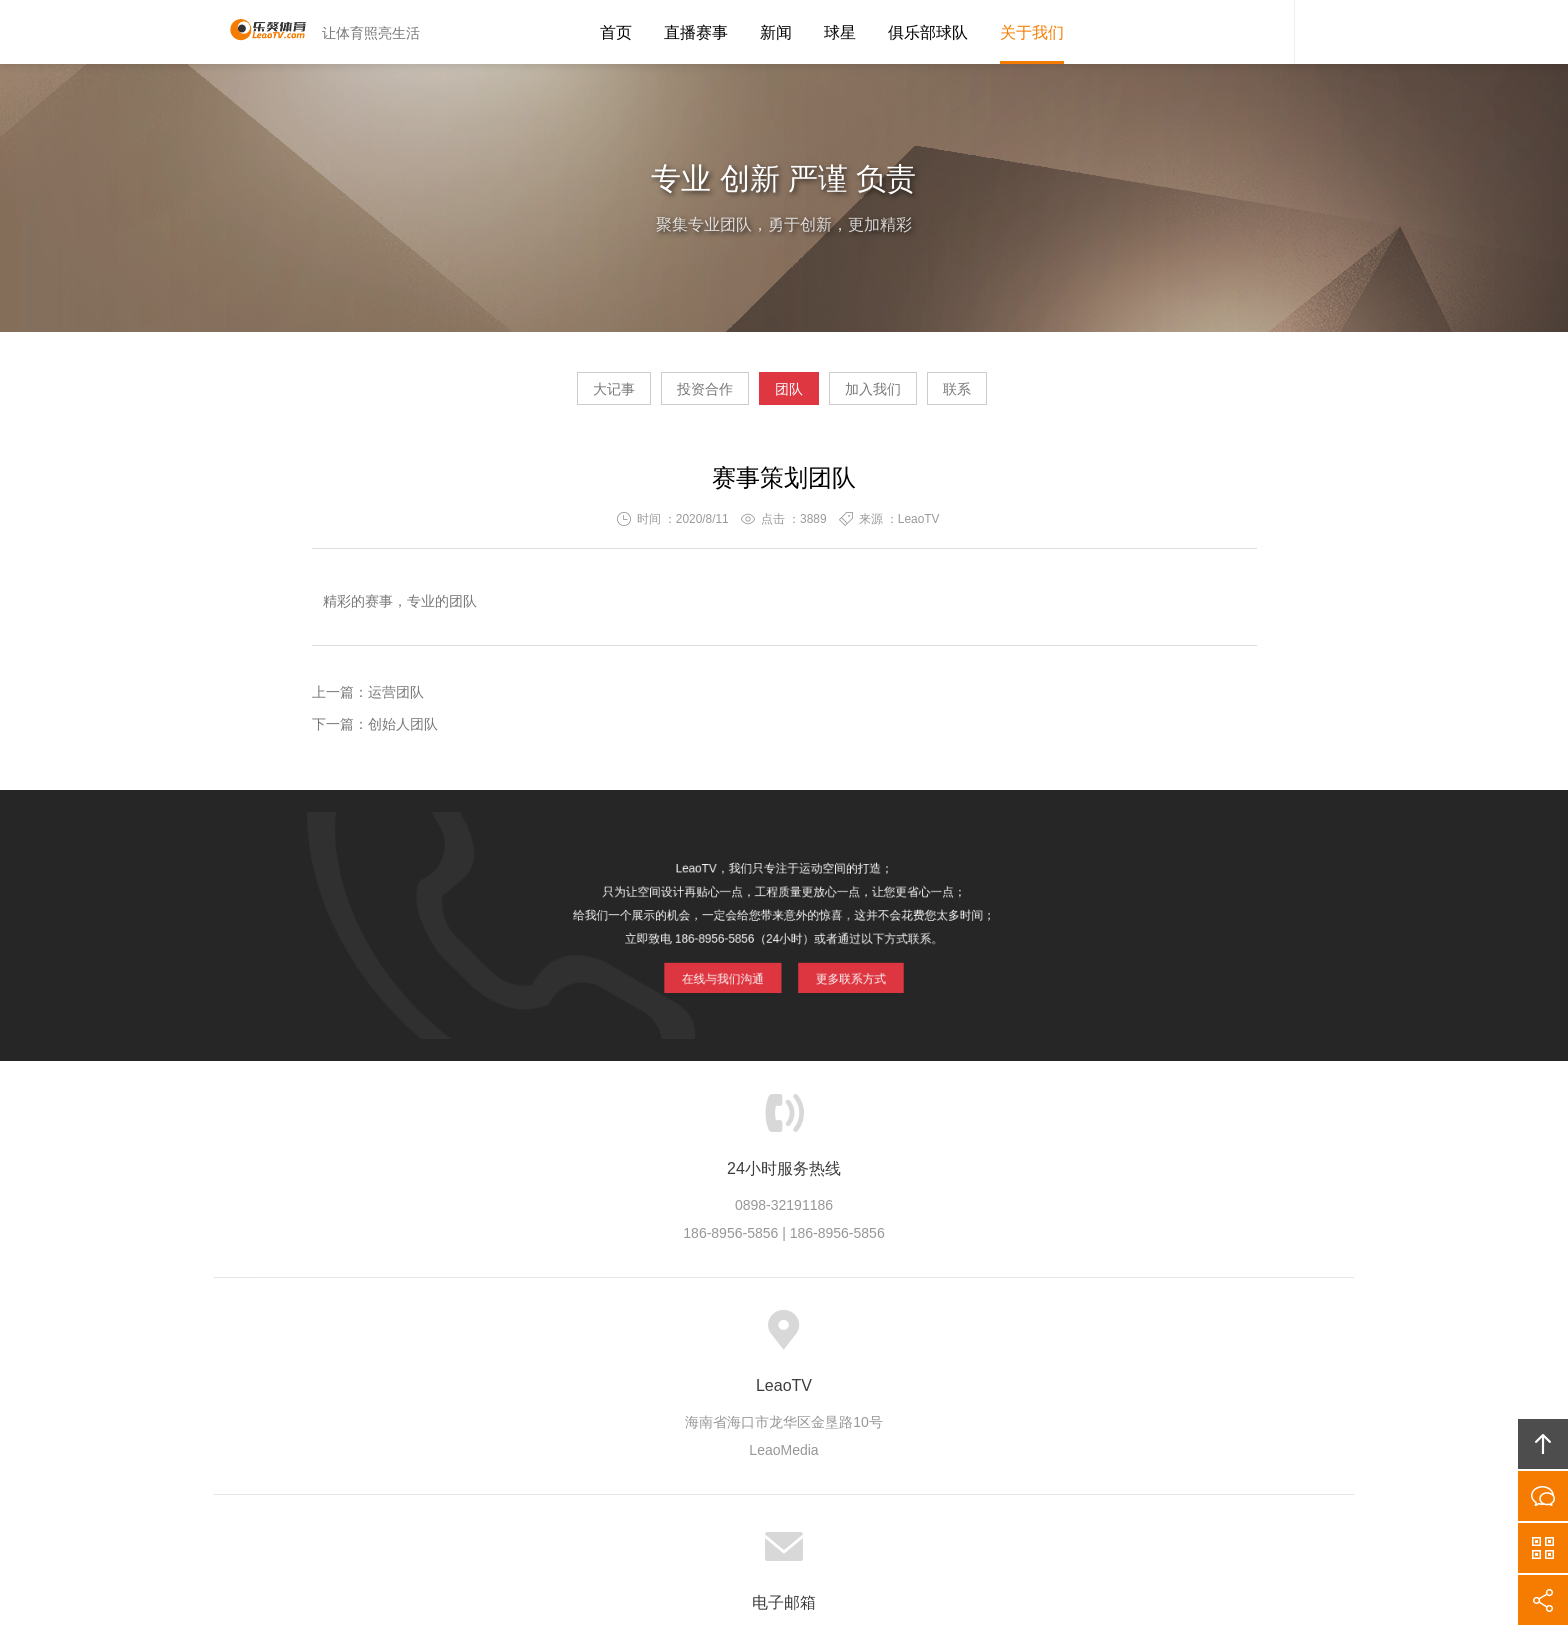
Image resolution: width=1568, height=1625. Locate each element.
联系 (1033, 396)
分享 (1543, 1600)
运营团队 (396, 700)
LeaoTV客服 (1264, 32)
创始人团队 (403, 732)
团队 (789, 396)
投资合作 (667, 396)
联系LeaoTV (980, 1340)
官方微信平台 (1543, 1548)
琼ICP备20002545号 (818, 1499)
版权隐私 (784, 1340)
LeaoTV (259, 32)
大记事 (538, 396)
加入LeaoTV (877, 1340)
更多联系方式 (848, 972)
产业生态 (619, 1340)
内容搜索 (1324, 32)
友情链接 (1074, 1340)
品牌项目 (702, 1340)
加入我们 (911, 396)
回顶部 (1543, 1444)
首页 (616, 32)
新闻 (776, 32)
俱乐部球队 (928, 32)
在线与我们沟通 (724, 972)
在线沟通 (1543, 1496)
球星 (840, 32)
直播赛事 (696, 32)
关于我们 (1032, 32)
